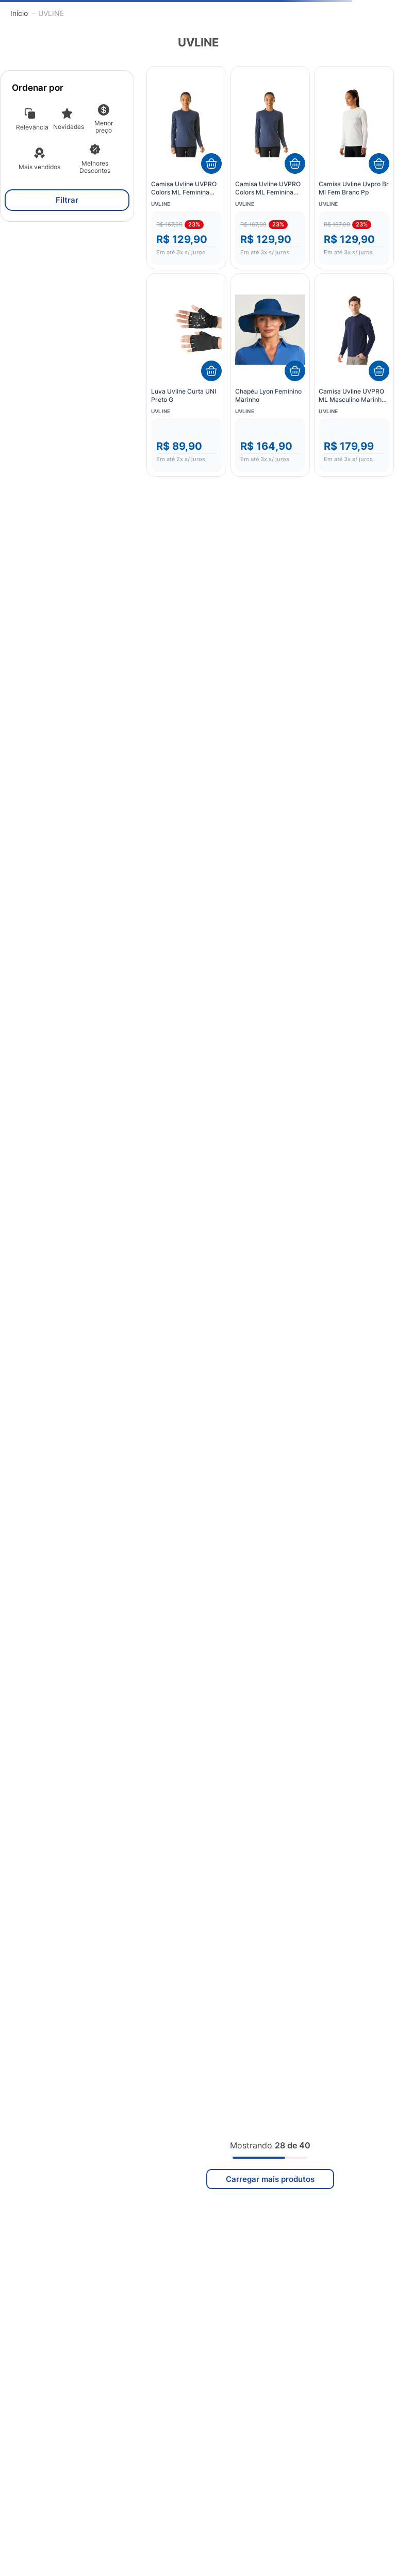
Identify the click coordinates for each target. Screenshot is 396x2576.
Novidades (68, 127)
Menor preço (103, 126)
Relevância (31, 127)
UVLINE (51, 13)
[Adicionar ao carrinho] (211, 163)
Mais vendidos (39, 167)
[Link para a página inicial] (19, 13)
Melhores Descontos (94, 166)
